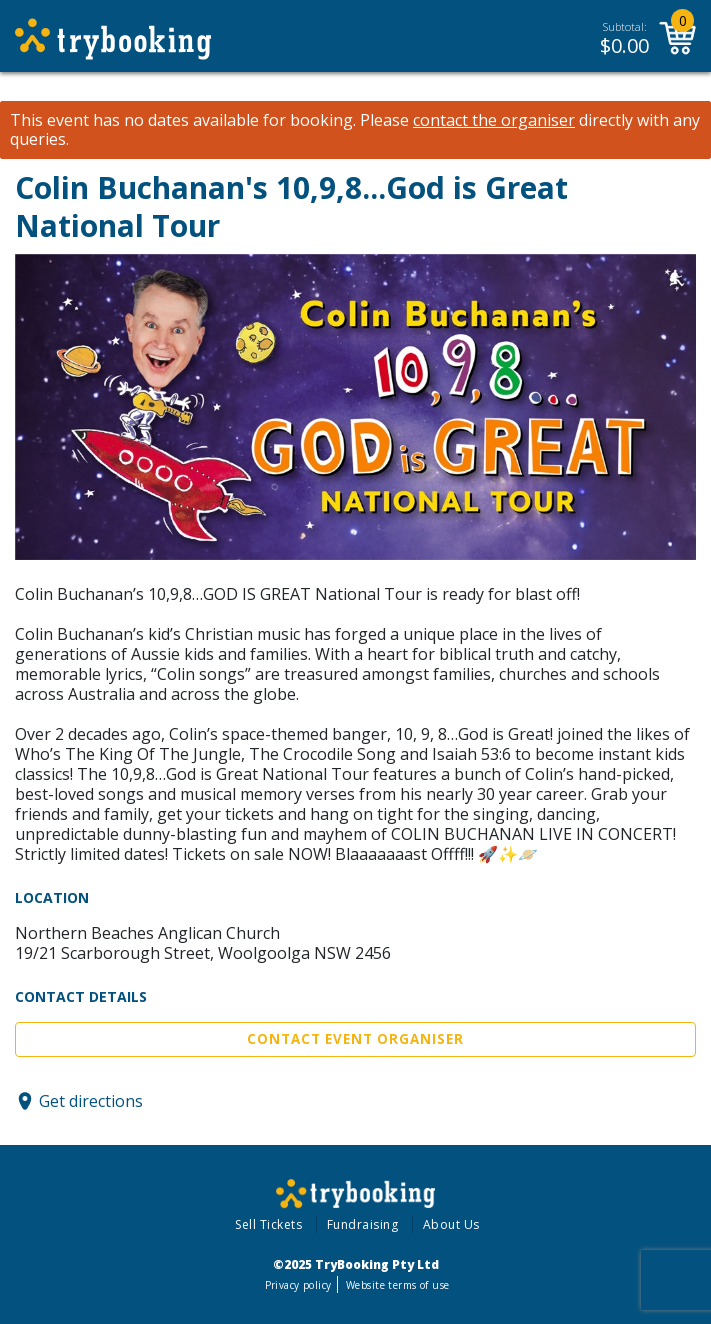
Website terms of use (397, 1285)
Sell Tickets (268, 1224)
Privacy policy (298, 1285)
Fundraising (363, 1224)
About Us (451, 1224)
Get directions (91, 1101)
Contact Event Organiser (355, 1039)
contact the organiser (494, 120)
